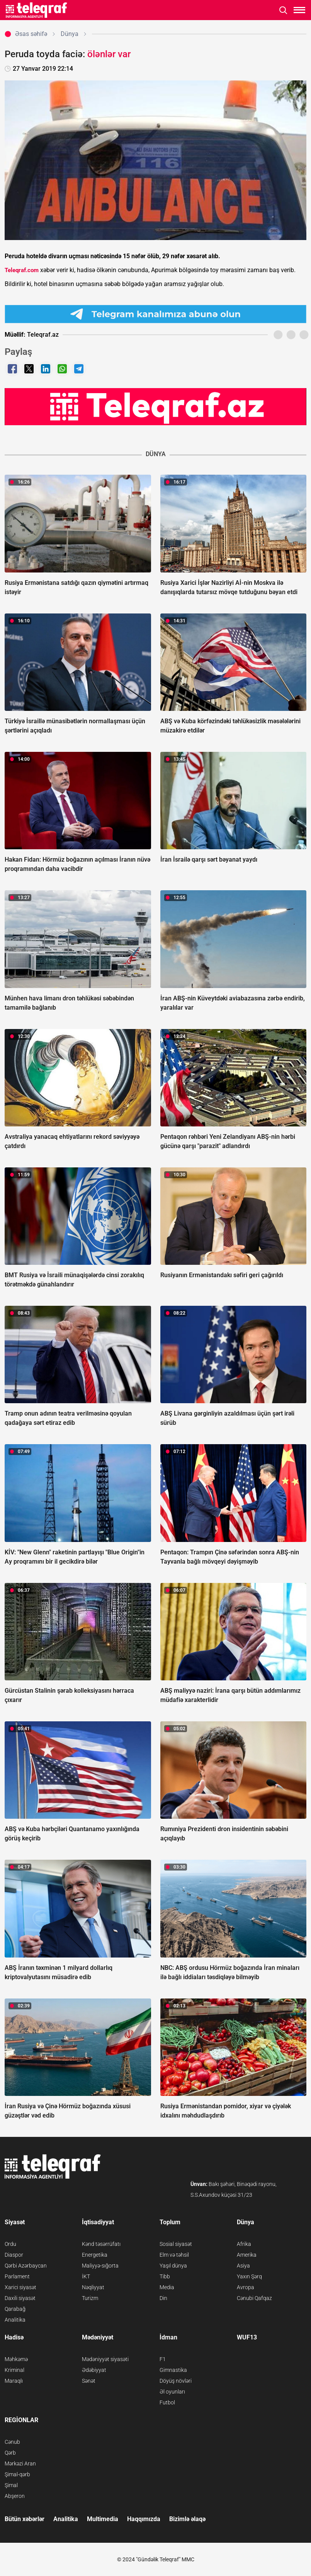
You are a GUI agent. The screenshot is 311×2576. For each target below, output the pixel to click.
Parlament (17, 2276)
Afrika (244, 2244)
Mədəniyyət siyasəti (105, 2359)
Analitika (15, 2320)
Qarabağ (15, 2309)
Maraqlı (14, 2381)
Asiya (243, 2266)
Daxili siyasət (20, 2298)
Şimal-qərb (17, 2474)
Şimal (11, 2485)
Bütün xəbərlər (24, 2519)
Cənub (12, 2442)
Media (167, 2287)
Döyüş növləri (176, 2381)
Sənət (88, 2381)
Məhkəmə (16, 2359)
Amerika (247, 2255)
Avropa (245, 2287)
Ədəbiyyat (94, 2370)
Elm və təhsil (174, 2255)
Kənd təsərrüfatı (101, 2244)
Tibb (165, 2276)
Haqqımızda (143, 2519)
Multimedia (102, 2519)
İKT (86, 2276)
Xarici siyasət (20, 2287)
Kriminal (14, 2370)
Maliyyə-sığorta (100, 2266)
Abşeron (15, 2496)
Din (163, 2298)
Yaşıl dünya (173, 2266)
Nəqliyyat (93, 2287)
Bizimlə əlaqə (187, 2519)
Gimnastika (173, 2370)
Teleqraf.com (22, 270)
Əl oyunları (172, 2392)
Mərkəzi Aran (20, 2463)
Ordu (10, 2244)
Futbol (167, 2402)
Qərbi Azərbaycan (26, 2266)
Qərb (10, 2453)
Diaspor (14, 2255)
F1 (163, 2359)
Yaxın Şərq (249, 2276)
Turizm (90, 2298)
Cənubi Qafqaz (254, 2298)
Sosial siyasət (176, 2244)
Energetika (94, 2255)
